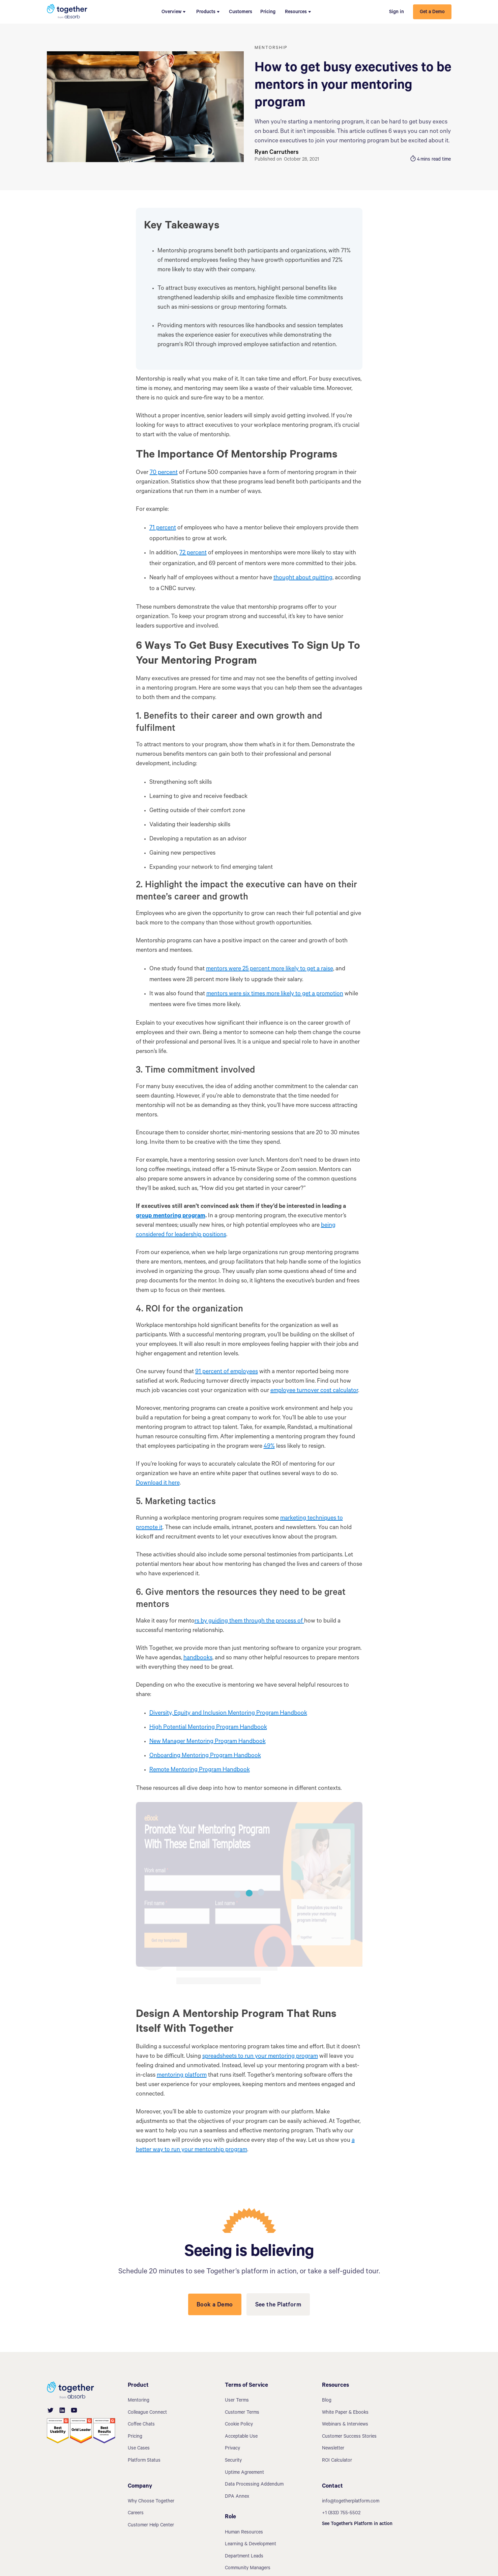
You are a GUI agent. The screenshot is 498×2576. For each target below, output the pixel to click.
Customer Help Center (151, 2525)
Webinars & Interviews (345, 2425)
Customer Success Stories (349, 2437)
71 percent (162, 528)
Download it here (158, 1483)
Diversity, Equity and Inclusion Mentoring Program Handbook (228, 1713)
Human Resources (244, 2533)
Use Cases (139, 2449)
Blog (326, 2401)
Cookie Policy (239, 2425)
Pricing (267, 12)
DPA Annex (237, 2497)
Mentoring (138, 2401)
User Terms (237, 2401)
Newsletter (333, 2449)
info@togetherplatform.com (350, 2501)
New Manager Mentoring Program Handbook (207, 1742)
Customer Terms (242, 2413)
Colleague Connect (147, 2413)
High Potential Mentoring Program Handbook (208, 1727)
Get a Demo (432, 12)
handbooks (197, 1658)
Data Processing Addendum (254, 2485)
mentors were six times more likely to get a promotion (274, 994)
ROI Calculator (337, 2461)
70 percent (164, 473)
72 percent (193, 553)
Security (233, 2461)
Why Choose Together (151, 2501)
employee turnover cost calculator (314, 1391)
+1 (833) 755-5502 (341, 2513)
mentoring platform (182, 2075)
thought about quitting (302, 578)
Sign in (396, 12)
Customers (240, 12)
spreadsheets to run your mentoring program (260, 2056)
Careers (136, 2513)
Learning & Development (250, 2544)
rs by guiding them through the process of (249, 1621)
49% (269, 1446)
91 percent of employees (226, 1372)
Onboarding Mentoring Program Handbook (205, 1756)
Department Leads (244, 2556)
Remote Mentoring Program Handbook (199, 1770)
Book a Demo (215, 2305)
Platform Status (144, 2461)
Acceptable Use (241, 2437)
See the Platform (278, 2305)
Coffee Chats (141, 2425)
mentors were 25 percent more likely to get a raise (269, 969)
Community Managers (247, 2568)
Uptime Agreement (244, 2473)
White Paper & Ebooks (345, 2413)
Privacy (232, 2449)
